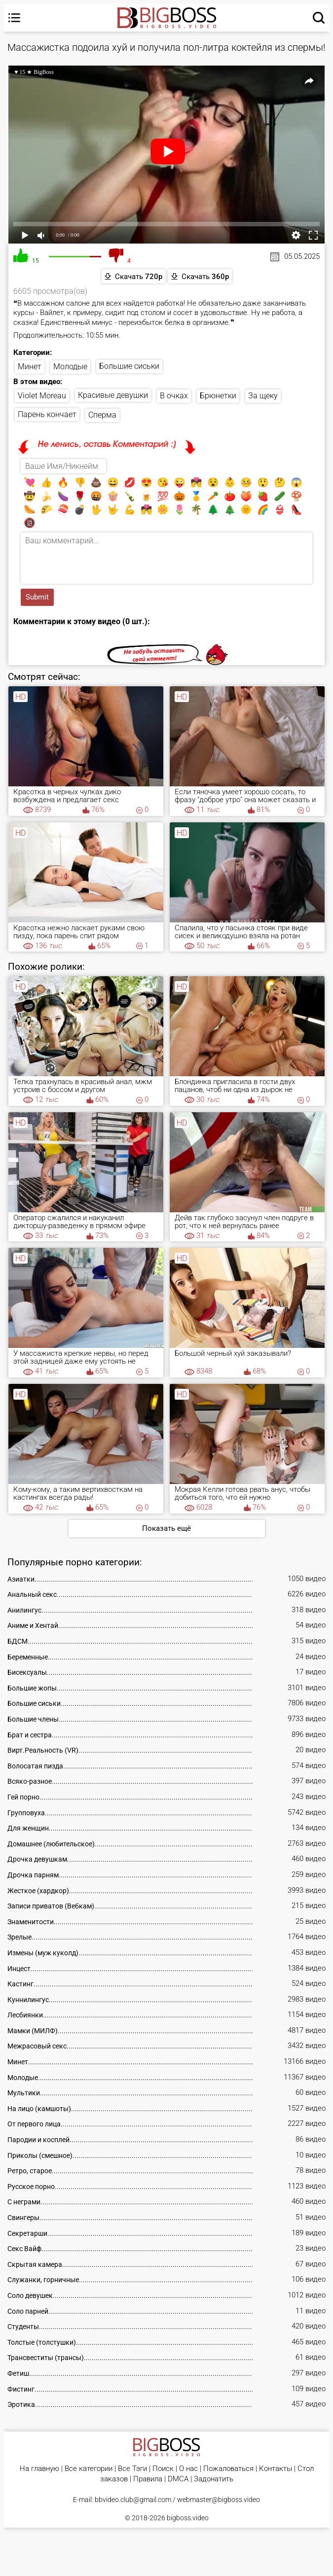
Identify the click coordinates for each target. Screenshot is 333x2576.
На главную (39, 2469)
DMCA (178, 2479)
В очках (174, 395)
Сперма (102, 415)
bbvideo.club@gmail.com (133, 2500)
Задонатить (213, 2479)
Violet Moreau (42, 395)
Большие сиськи (129, 366)
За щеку (263, 395)
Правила (147, 2479)
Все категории (88, 2469)
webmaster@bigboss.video (218, 2500)
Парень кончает (47, 414)
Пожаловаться (228, 2469)
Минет (29, 366)
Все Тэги (132, 2469)
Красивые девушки (113, 395)
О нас (188, 2469)
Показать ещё (166, 1528)
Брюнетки (218, 395)
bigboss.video (188, 2518)
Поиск (163, 2469)
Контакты (275, 2469)
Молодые (70, 366)
